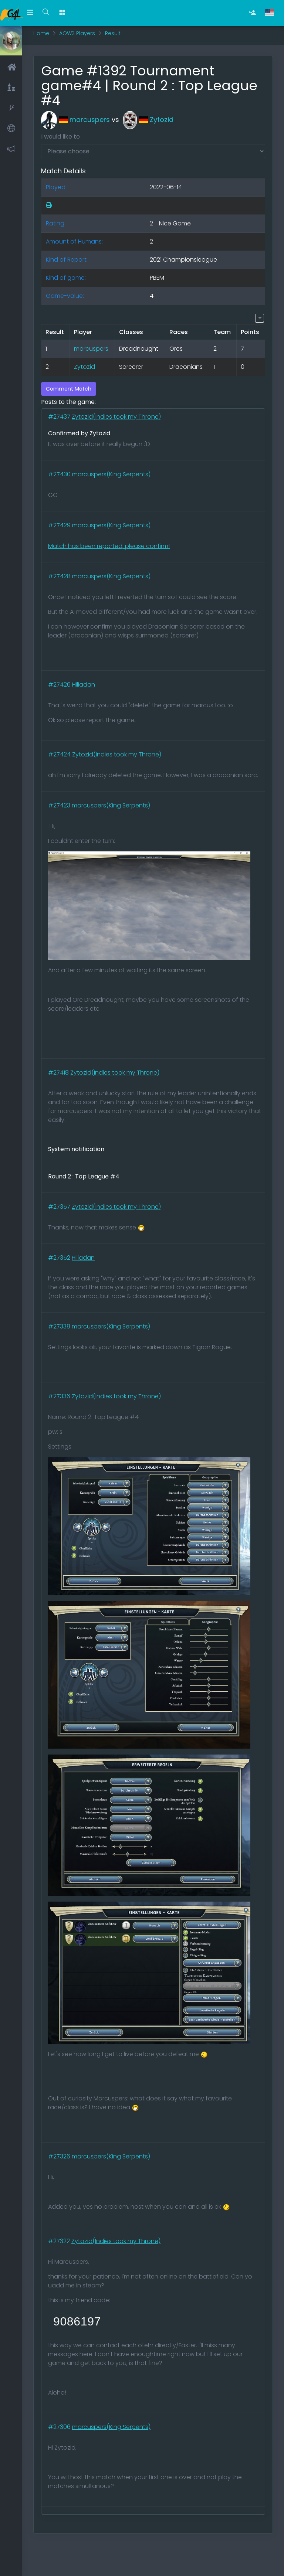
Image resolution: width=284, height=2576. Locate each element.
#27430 (60, 474)
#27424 (60, 754)
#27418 (59, 1072)
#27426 (60, 684)
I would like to (60, 136)
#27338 (60, 1326)
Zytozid (148, 119)
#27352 (60, 1257)
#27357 (60, 1206)
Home (41, 33)
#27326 (60, 2156)
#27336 (60, 1396)
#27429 (60, 525)
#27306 (60, 2427)
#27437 (60, 416)
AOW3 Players (77, 33)
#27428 (60, 576)
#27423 (60, 805)
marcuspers (75, 119)
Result (113, 33)
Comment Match (68, 388)
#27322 (59, 2241)
